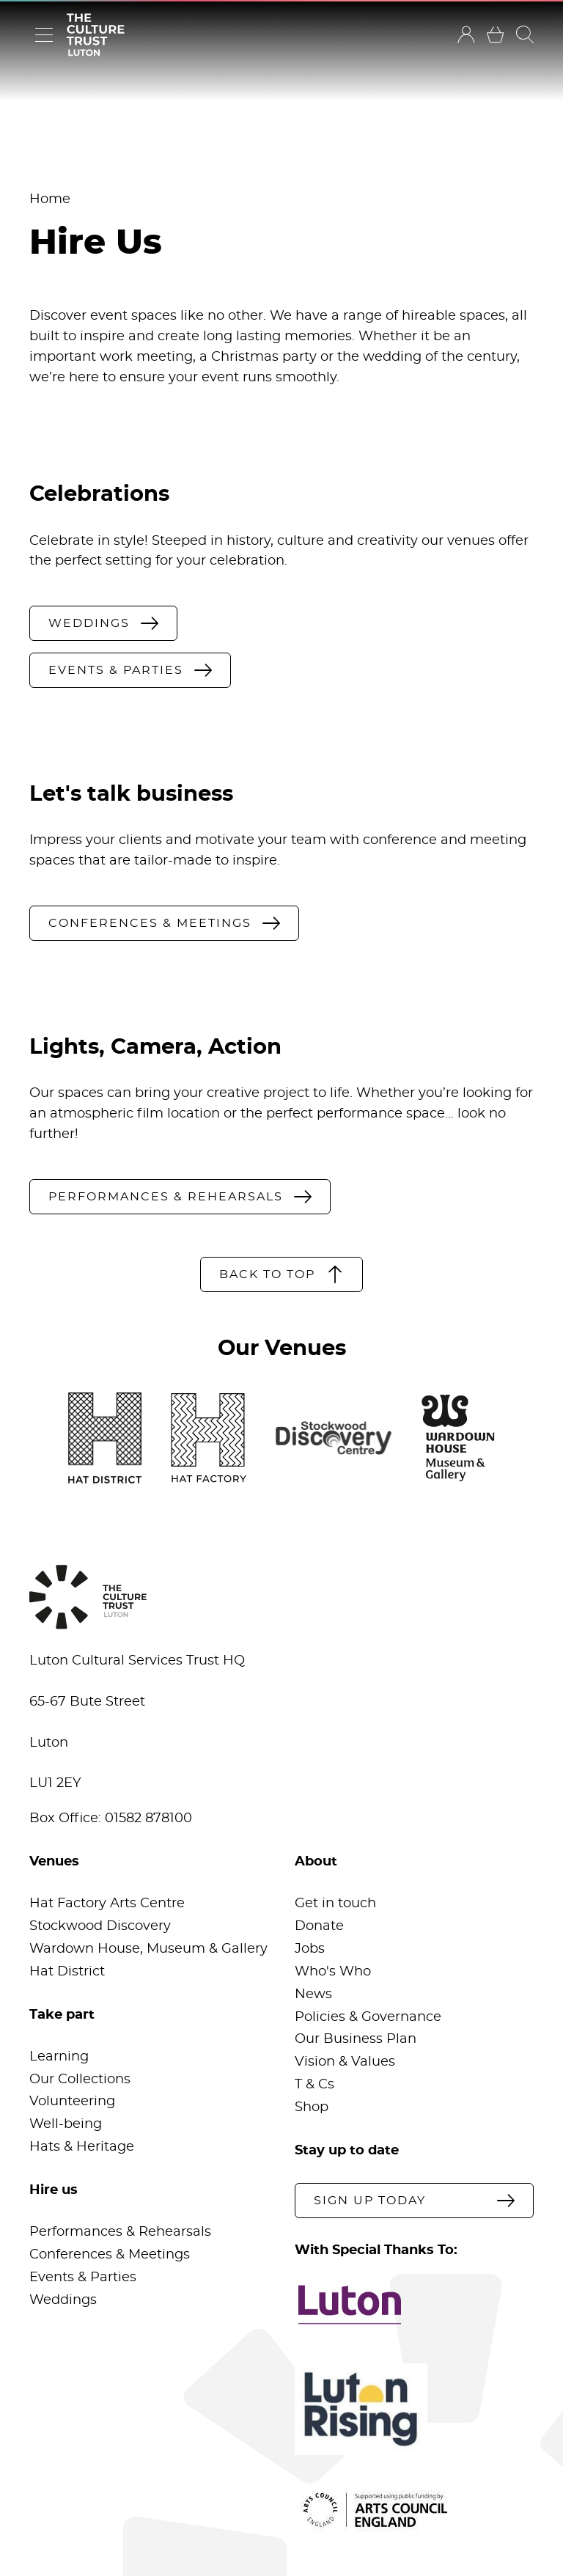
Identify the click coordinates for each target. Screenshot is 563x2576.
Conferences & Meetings (109, 2254)
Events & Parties (82, 2277)
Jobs (310, 1949)
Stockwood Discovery (100, 1926)
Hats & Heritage (81, 2147)
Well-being (65, 2124)
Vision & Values (345, 2062)
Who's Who (333, 1971)
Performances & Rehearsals (120, 2232)
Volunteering (72, 2101)
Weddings (63, 2300)
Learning (59, 2056)
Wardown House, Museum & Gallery (148, 1949)
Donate (319, 1926)
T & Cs (314, 2084)
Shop (311, 2107)
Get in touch (335, 1903)
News (313, 1994)
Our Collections (79, 2079)
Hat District (67, 1971)
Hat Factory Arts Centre (107, 1903)
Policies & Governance (368, 2017)
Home (49, 199)
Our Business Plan (355, 2039)
